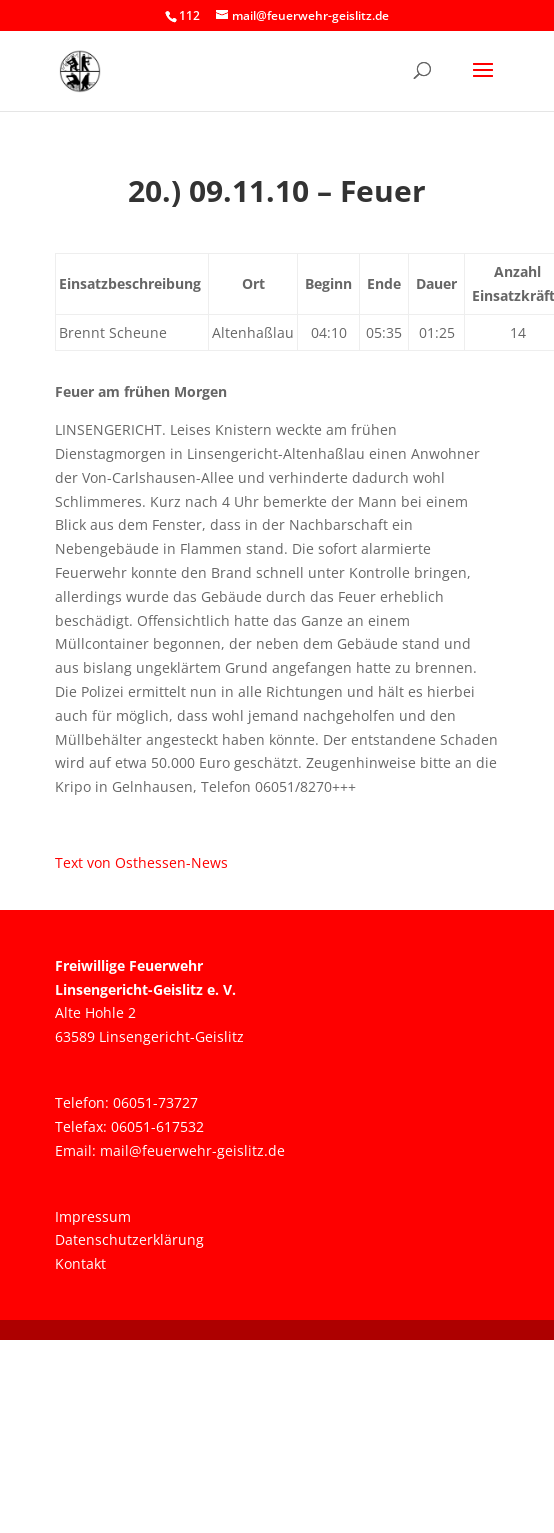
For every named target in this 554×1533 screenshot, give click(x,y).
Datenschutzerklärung (129, 1239)
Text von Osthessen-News (141, 862)
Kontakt (80, 1263)
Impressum (93, 1216)
